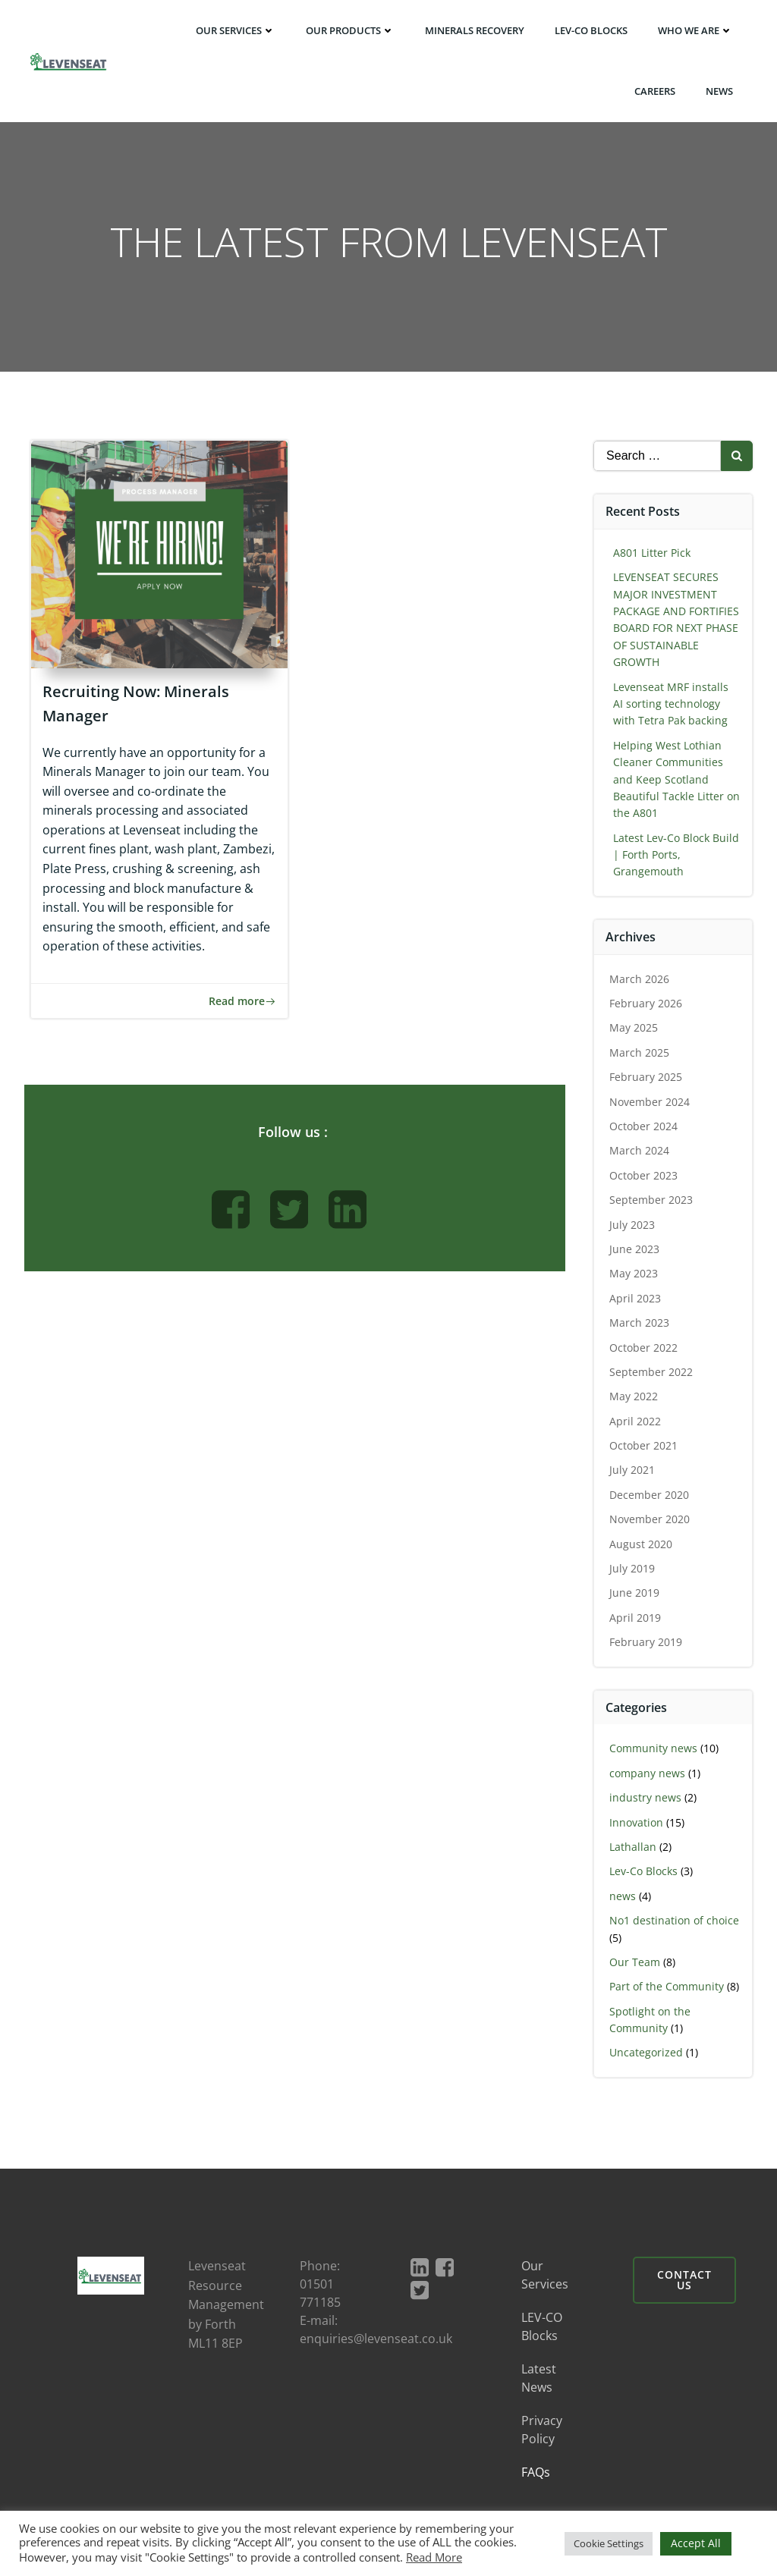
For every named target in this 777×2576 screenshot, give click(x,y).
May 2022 (634, 1397)
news (623, 1897)
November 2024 (650, 1102)
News (720, 90)
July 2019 (633, 1569)
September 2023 (652, 1200)
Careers (655, 90)
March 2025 (640, 1053)
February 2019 (646, 1642)
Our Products (351, 29)
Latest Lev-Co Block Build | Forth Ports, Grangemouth (677, 855)
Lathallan (633, 1847)
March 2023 (640, 1323)
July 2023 (633, 1225)
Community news (654, 1749)
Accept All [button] (696, 2543)
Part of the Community (667, 1987)
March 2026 (640, 979)
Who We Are (696, 29)
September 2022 (652, 1372)
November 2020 (650, 1520)
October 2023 (644, 1176)
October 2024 (644, 1127)
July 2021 (633, 1470)
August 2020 (641, 1545)
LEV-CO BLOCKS (591, 29)
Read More (434, 2557)
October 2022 (644, 1348)
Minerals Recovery (475, 29)
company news (648, 1774)
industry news (646, 1798)
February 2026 (646, 1004)
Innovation (637, 1823)
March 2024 (640, 1151)
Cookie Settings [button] (608, 2543)
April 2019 (636, 1618)
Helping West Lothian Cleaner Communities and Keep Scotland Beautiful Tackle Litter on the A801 (677, 780)
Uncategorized (647, 2053)
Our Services (236, 29)
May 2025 (634, 1028)
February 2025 (646, 1077)
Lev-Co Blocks (644, 1871)
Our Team (635, 1963)
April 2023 (636, 1299)
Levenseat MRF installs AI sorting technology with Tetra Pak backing (671, 704)
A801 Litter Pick (652, 553)
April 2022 (636, 1422)
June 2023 (635, 1249)
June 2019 (635, 1593)
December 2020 (650, 1495)
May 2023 (634, 1274)
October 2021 (644, 1446)
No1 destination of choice (675, 1921)
